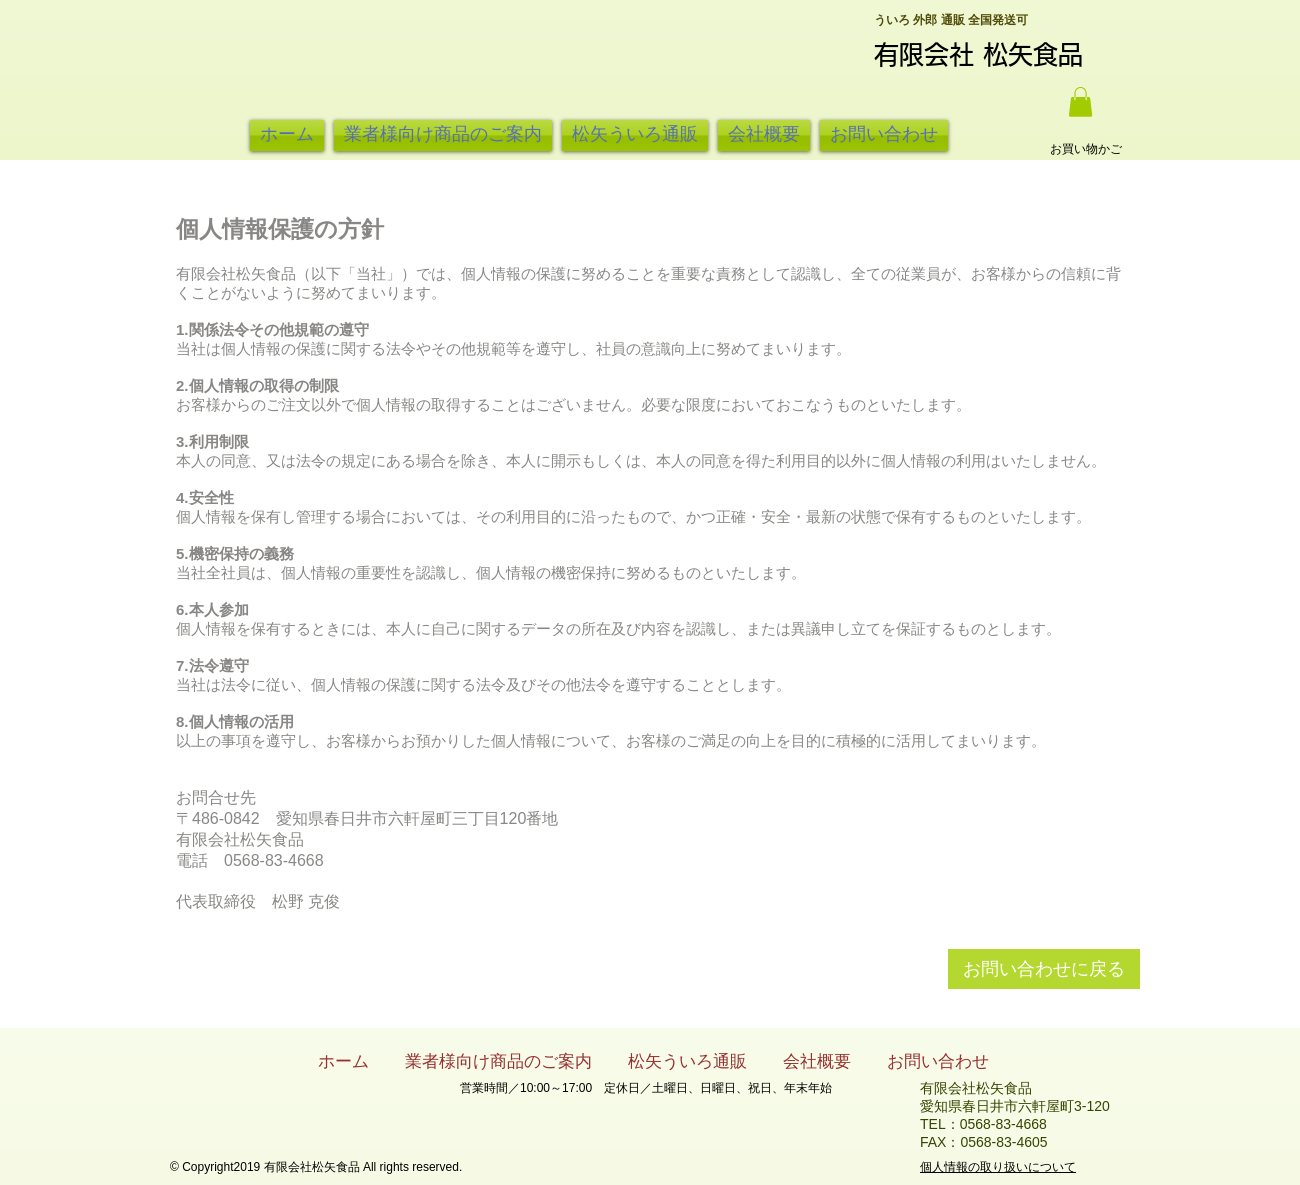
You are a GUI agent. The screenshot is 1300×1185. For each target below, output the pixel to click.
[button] (1080, 102)
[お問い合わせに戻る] (1044, 969)
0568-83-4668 (1003, 1124)
